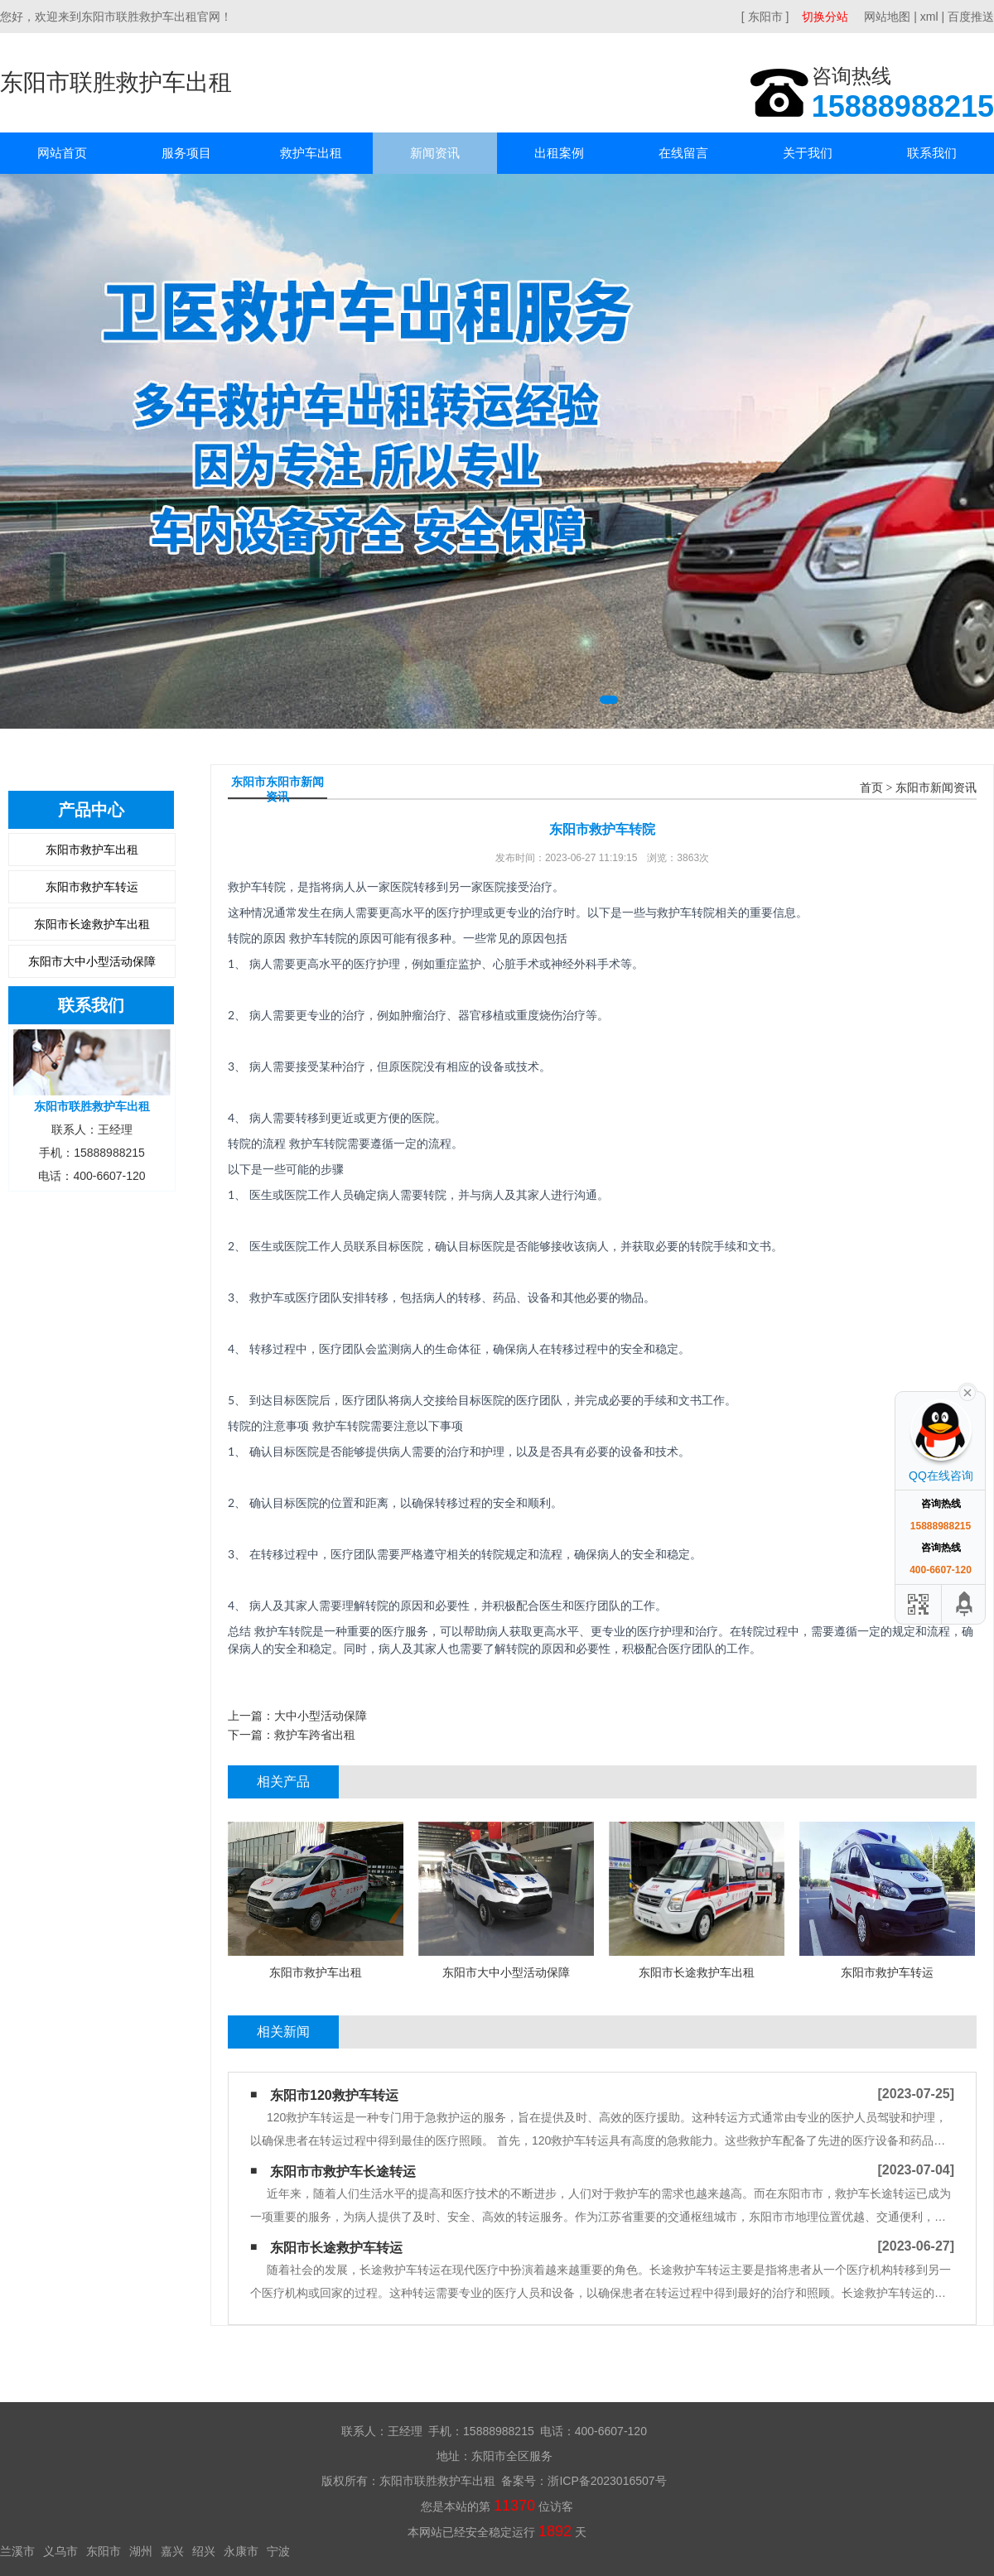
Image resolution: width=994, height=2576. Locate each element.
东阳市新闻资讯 (936, 788)
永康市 (241, 2551)
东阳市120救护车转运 (334, 2095)
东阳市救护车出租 (92, 849)
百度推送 (971, 16)
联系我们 (932, 153)
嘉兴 (172, 2551)
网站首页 (62, 153)
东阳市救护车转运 (92, 886)
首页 (871, 788)
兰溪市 (17, 2551)
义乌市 (60, 2551)
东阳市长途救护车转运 (336, 2248)
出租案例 (559, 153)
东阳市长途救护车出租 (92, 924)
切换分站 (825, 16)
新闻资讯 (435, 153)
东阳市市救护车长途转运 (343, 2171)
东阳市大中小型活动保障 (92, 961)
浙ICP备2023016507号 (607, 2480)
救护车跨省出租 (314, 1734)
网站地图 (887, 16)
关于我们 (807, 153)
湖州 (140, 2551)
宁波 (278, 2551)
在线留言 (683, 153)
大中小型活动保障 (320, 1715)
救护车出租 (311, 153)
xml (929, 16)
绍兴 (203, 2551)
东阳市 (103, 2551)
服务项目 (186, 153)
